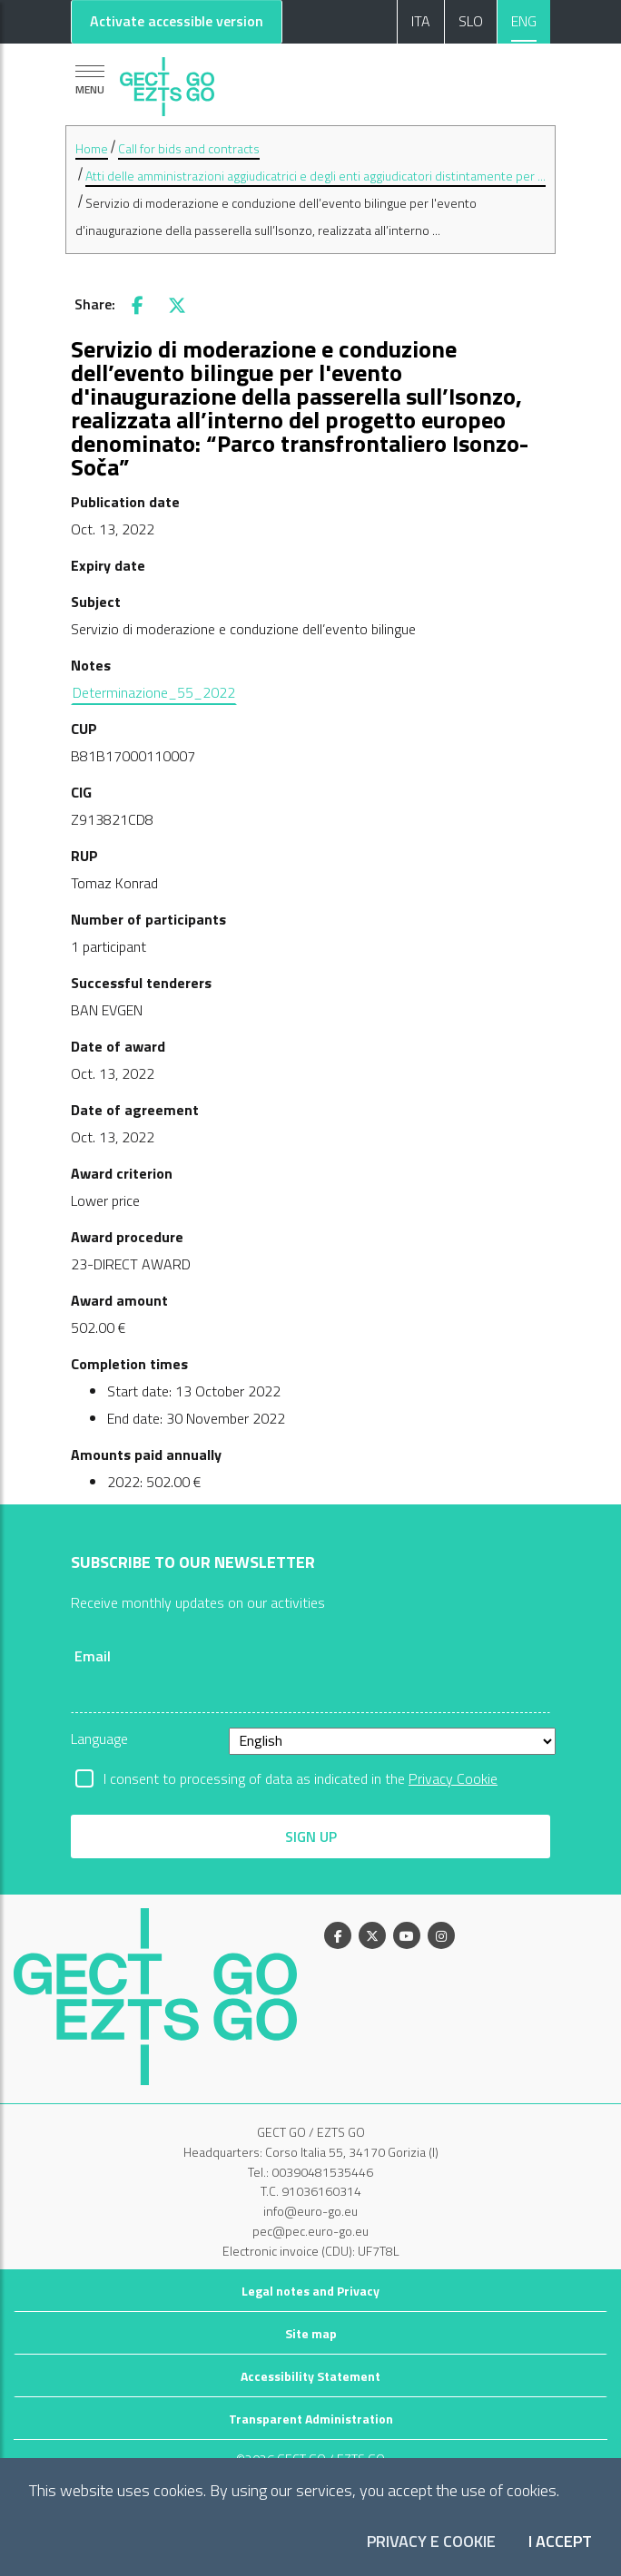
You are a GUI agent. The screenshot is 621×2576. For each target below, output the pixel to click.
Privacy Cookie (453, 1778)
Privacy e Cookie (431, 2542)
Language (99, 1738)
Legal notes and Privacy (311, 2290)
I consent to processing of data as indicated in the (301, 1778)
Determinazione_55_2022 (154, 692)
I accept (560, 2542)
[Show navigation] (90, 80)
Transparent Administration (311, 2418)
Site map (311, 2333)
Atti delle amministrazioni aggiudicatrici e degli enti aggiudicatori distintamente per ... (315, 175)
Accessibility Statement (310, 2375)
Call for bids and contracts (189, 148)
